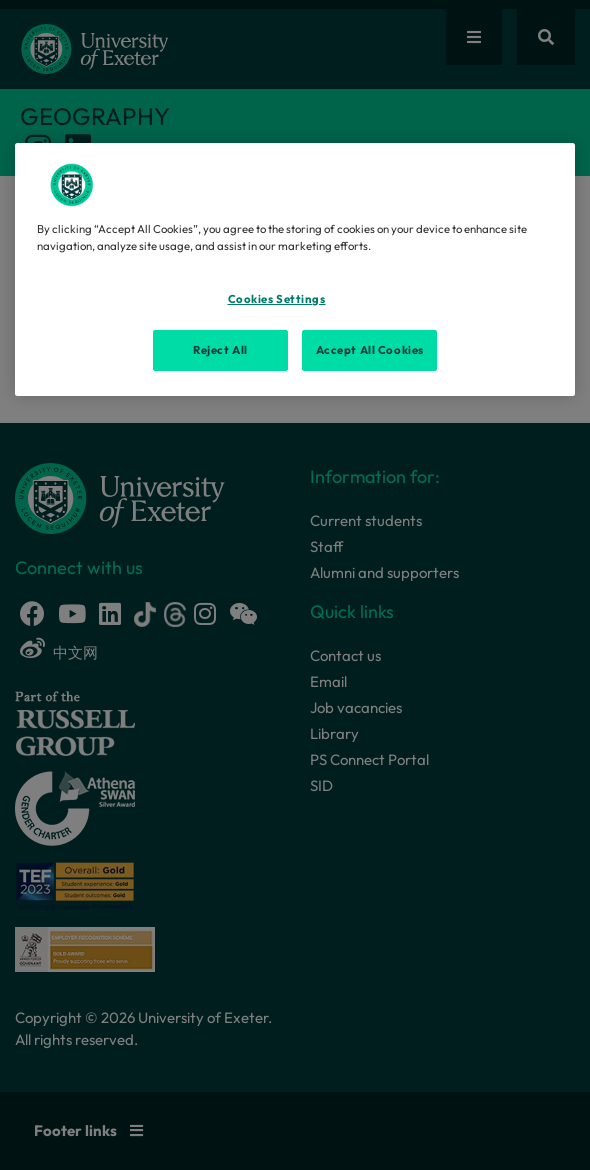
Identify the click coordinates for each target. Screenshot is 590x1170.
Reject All (220, 350)
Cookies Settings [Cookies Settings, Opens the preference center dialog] (277, 299)
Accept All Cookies (370, 350)
